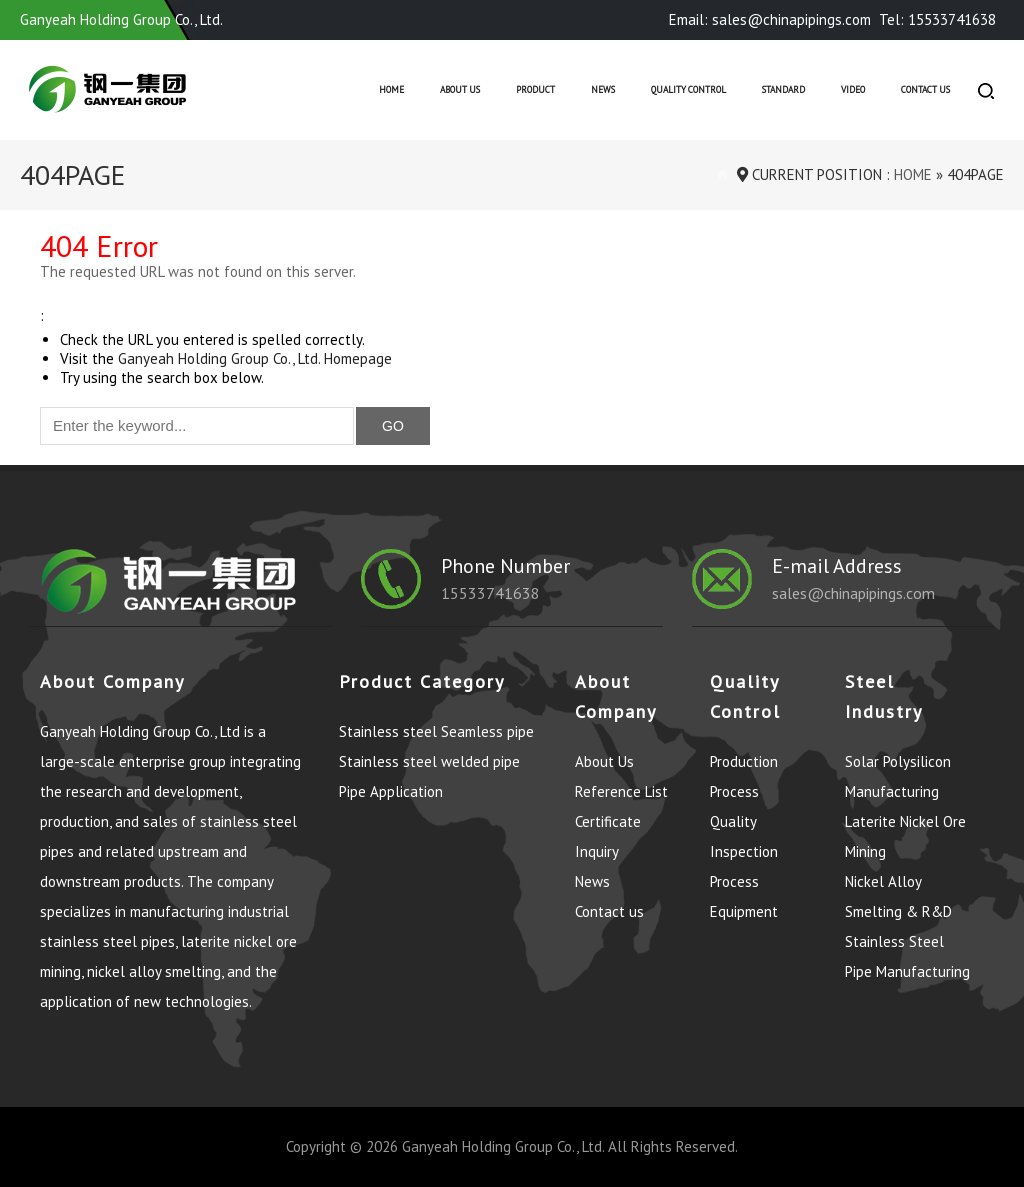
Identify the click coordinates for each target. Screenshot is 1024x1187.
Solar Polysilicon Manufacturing (898, 776)
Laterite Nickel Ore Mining (905, 836)
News (603, 90)
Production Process (744, 776)
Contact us (925, 90)
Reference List (621, 791)
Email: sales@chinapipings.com (770, 19)
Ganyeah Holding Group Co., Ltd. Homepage (255, 358)
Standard (783, 90)
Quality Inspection (744, 836)
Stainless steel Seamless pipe (436, 731)
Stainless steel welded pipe (429, 761)
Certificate (608, 821)
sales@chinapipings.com (853, 593)
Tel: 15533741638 (937, 19)
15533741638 (490, 593)
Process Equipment (744, 896)
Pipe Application (391, 791)
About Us (460, 90)
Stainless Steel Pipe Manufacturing (907, 956)
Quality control (688, 90)
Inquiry (597, 851)
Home (391, 90)
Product (535, 90)
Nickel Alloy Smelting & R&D (898, 896)
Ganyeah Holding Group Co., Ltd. (503, 1146)
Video (853, 90)
